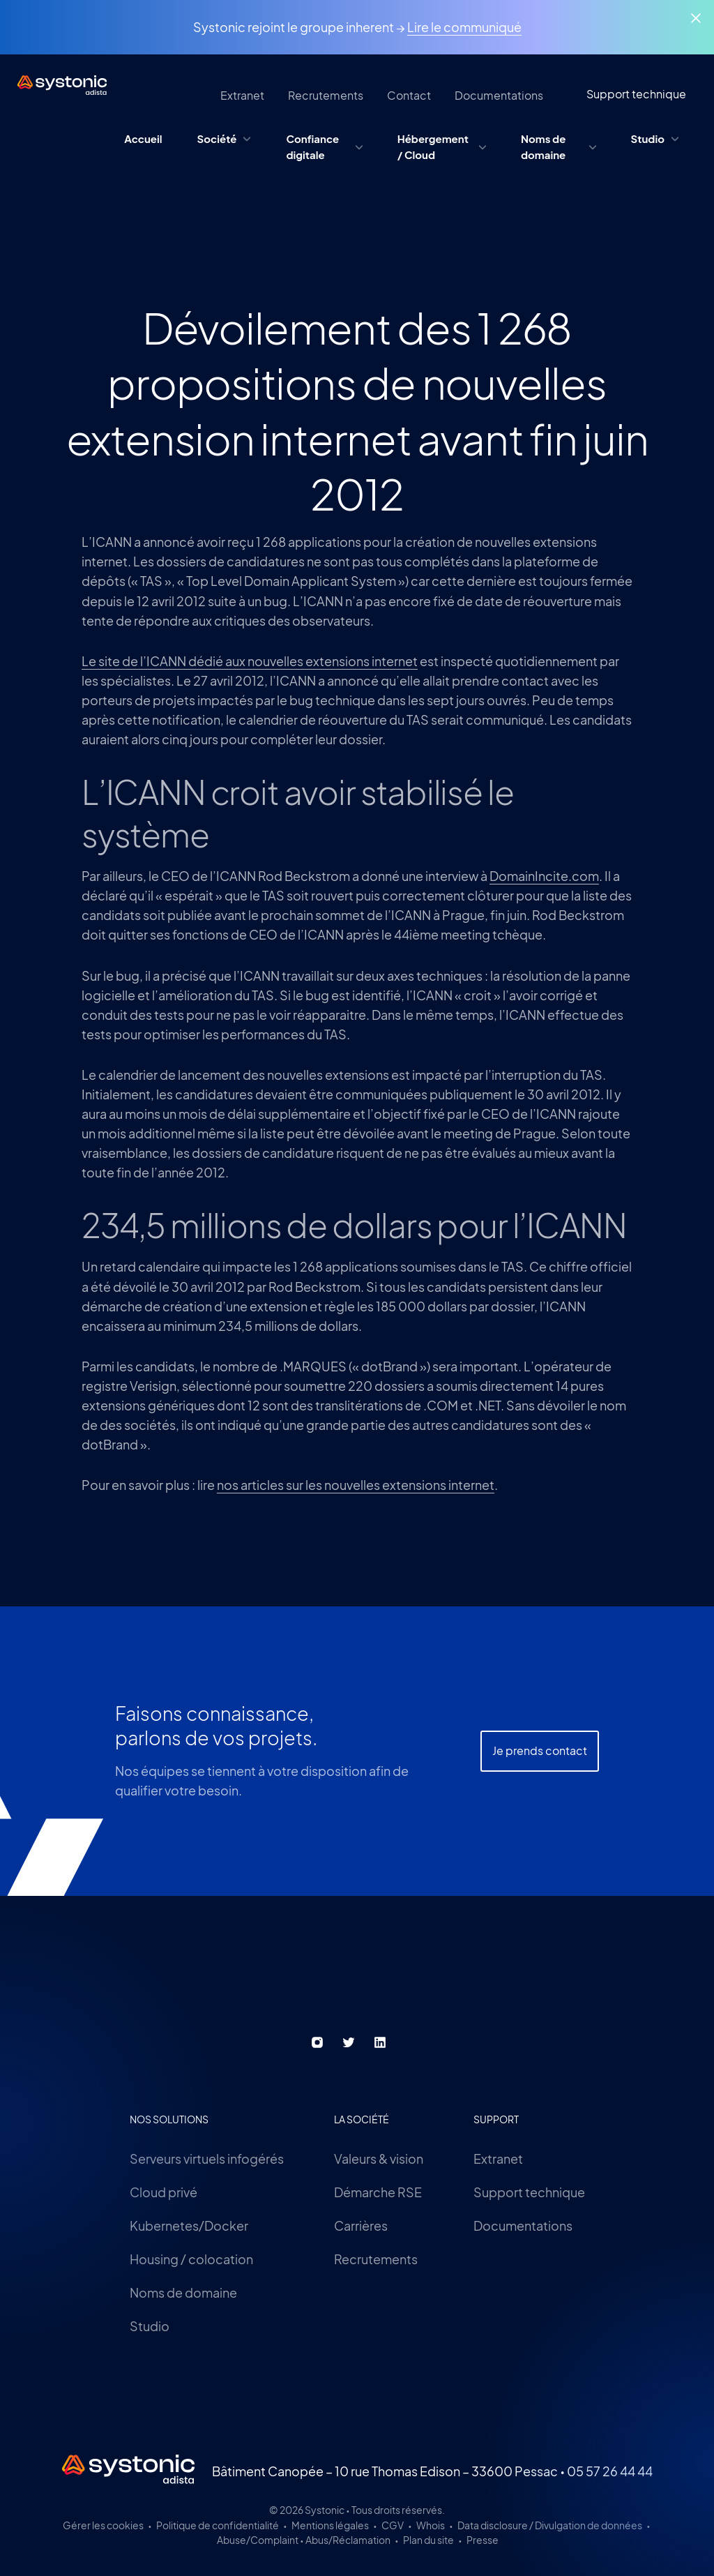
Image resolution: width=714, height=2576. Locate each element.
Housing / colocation (191, 2259)
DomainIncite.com (544, 876)
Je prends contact (539, 1789)
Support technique (529, 2192)
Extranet (498, 2159)
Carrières (361, 2225)
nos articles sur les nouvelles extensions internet (355, 1485)
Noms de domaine (183, 2292)
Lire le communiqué (464, 27)
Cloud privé (163, 2192)
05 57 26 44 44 (610, 2471)
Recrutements (376, 2259)
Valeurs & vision (378, 2159)
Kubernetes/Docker (189, 2225)
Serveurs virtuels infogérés (207, 2159)
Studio (149, 2326)
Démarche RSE (378, 2192)
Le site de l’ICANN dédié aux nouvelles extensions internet (250, 661)
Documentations (522, 2225)
